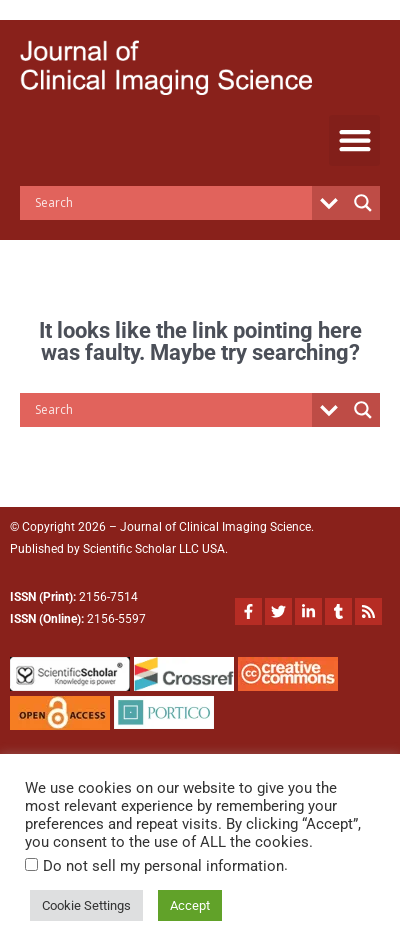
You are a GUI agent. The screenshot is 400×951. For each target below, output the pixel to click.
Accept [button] (194, 905)
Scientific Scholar (130, 549)
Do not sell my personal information (161, 866)
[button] (354, 140)
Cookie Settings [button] (88, 905)
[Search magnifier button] (363, 203)
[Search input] (171, 203)
